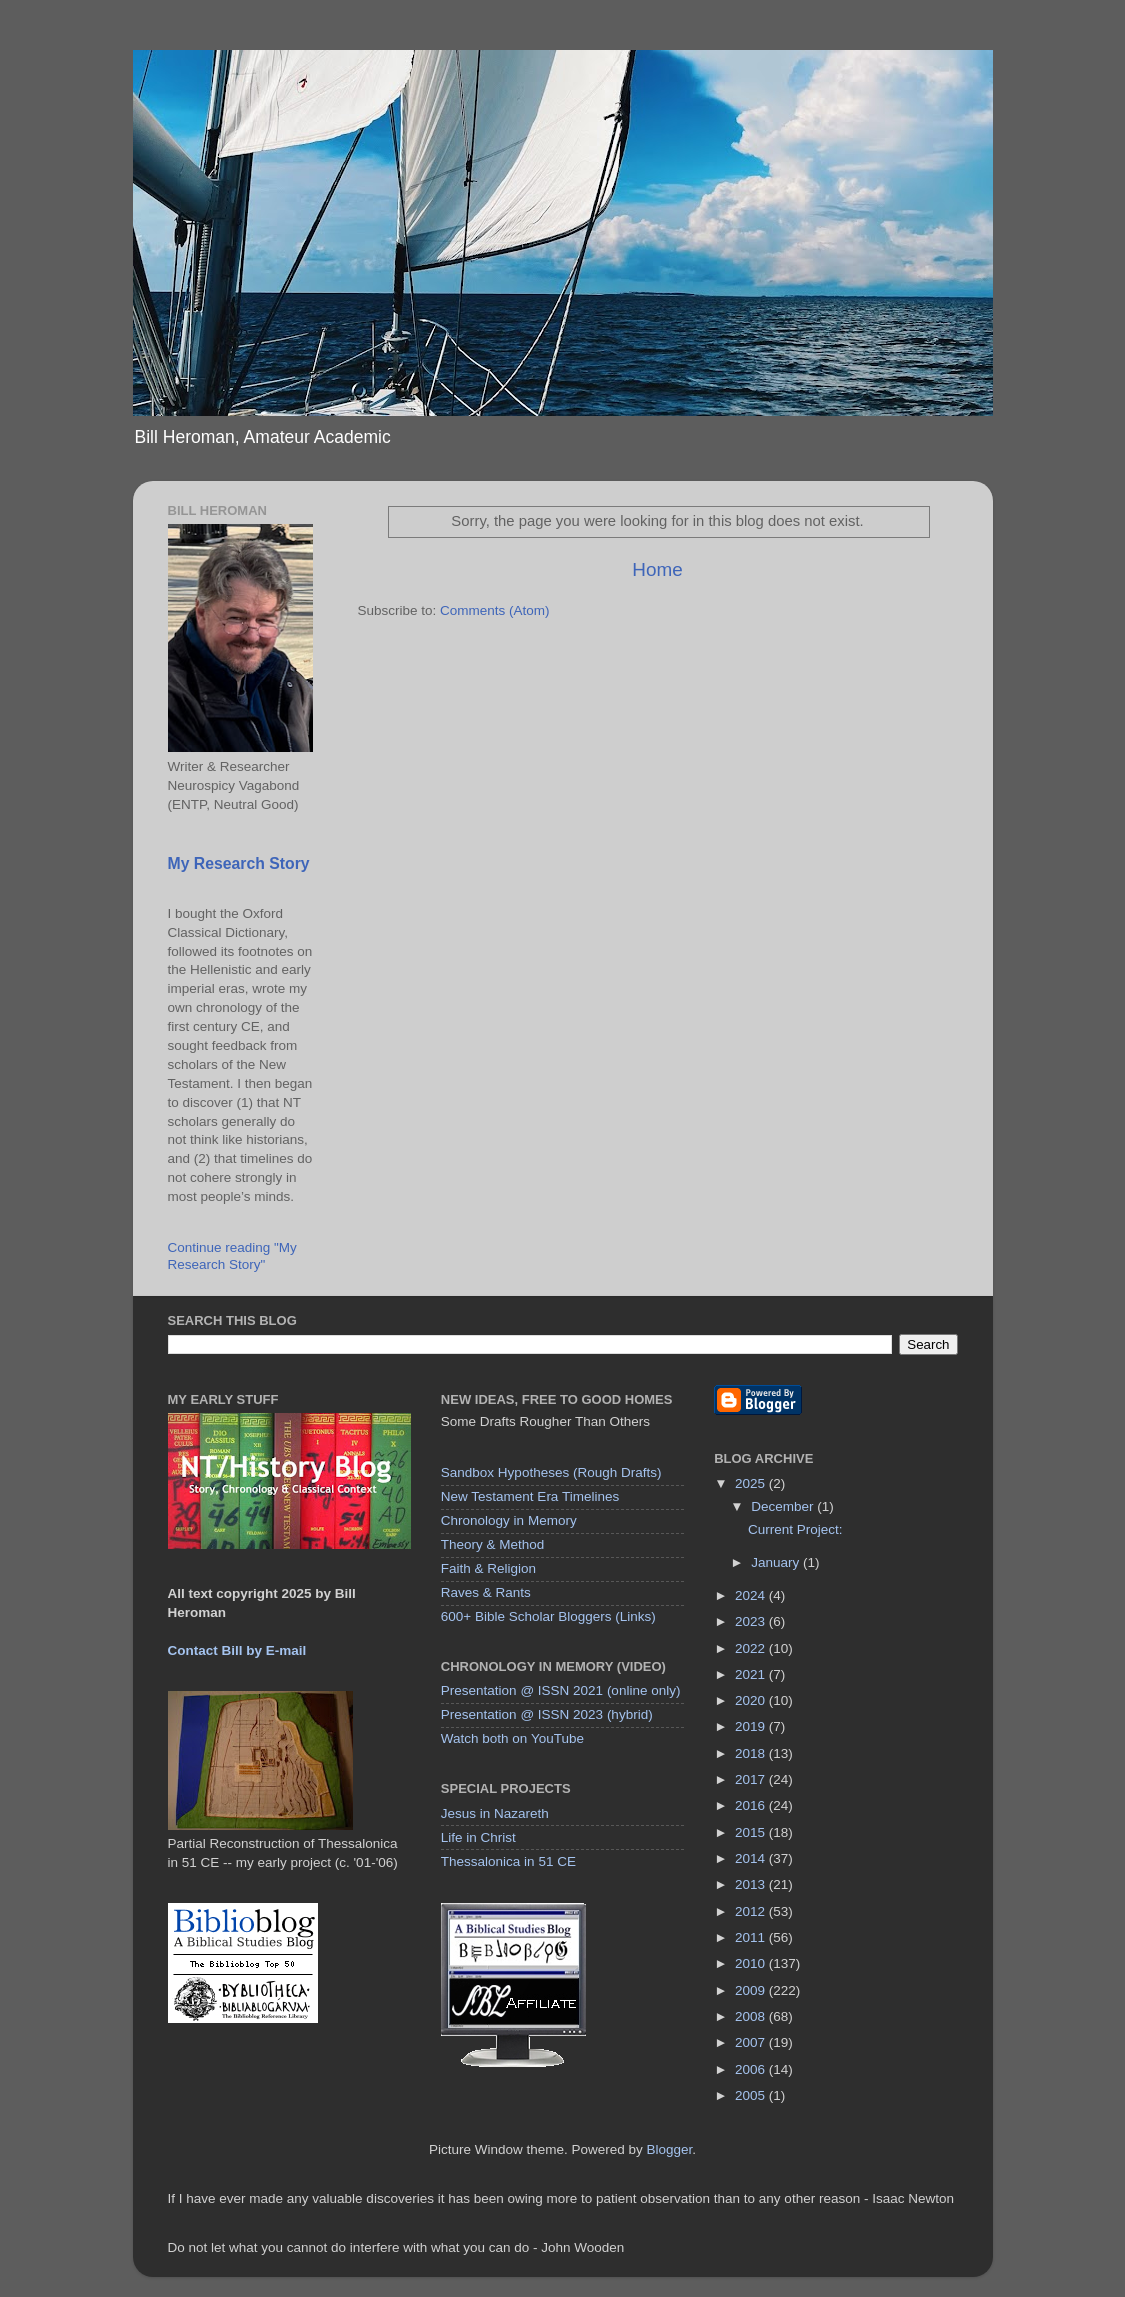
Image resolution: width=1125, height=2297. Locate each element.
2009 (752, 1990)
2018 (752, 1753)
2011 (752, 1937)
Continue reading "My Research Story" (232, 1255)
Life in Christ (478, 1837)
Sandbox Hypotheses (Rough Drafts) (551, 1472)
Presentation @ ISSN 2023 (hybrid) (547, 1714)
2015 (752, 1832)
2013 (752, 1884)
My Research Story (239, 863)
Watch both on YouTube (512, 1738)
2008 (752, 2016)
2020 (752, 1700)
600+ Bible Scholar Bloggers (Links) (548, 1616)
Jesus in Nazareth (495, 1813)
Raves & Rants (486, 1592)
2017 (752, 1779)
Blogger (670, 2149)
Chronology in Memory (509, 1520)
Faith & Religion (488, 1568)
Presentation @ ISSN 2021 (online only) (561, 1690)
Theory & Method (493, 1544)
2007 (752, 2042)
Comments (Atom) (495, 610)
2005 (752, 2095)
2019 (752, 1726)
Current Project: (795, 1529)
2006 (752, 2069)
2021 (752, 1674)
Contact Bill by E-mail (237, 1650)
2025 (752, 1483)
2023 (752, 1621)
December (784, 1506)
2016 (752, 1805)
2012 (752, 1911)
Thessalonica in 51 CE (508, 1861)
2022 (752, 1648)
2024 (752, 1595)
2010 (752, 1963)
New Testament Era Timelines (530, 1496)
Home (657, 569)
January (777, 1562)
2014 (752, 1858)
